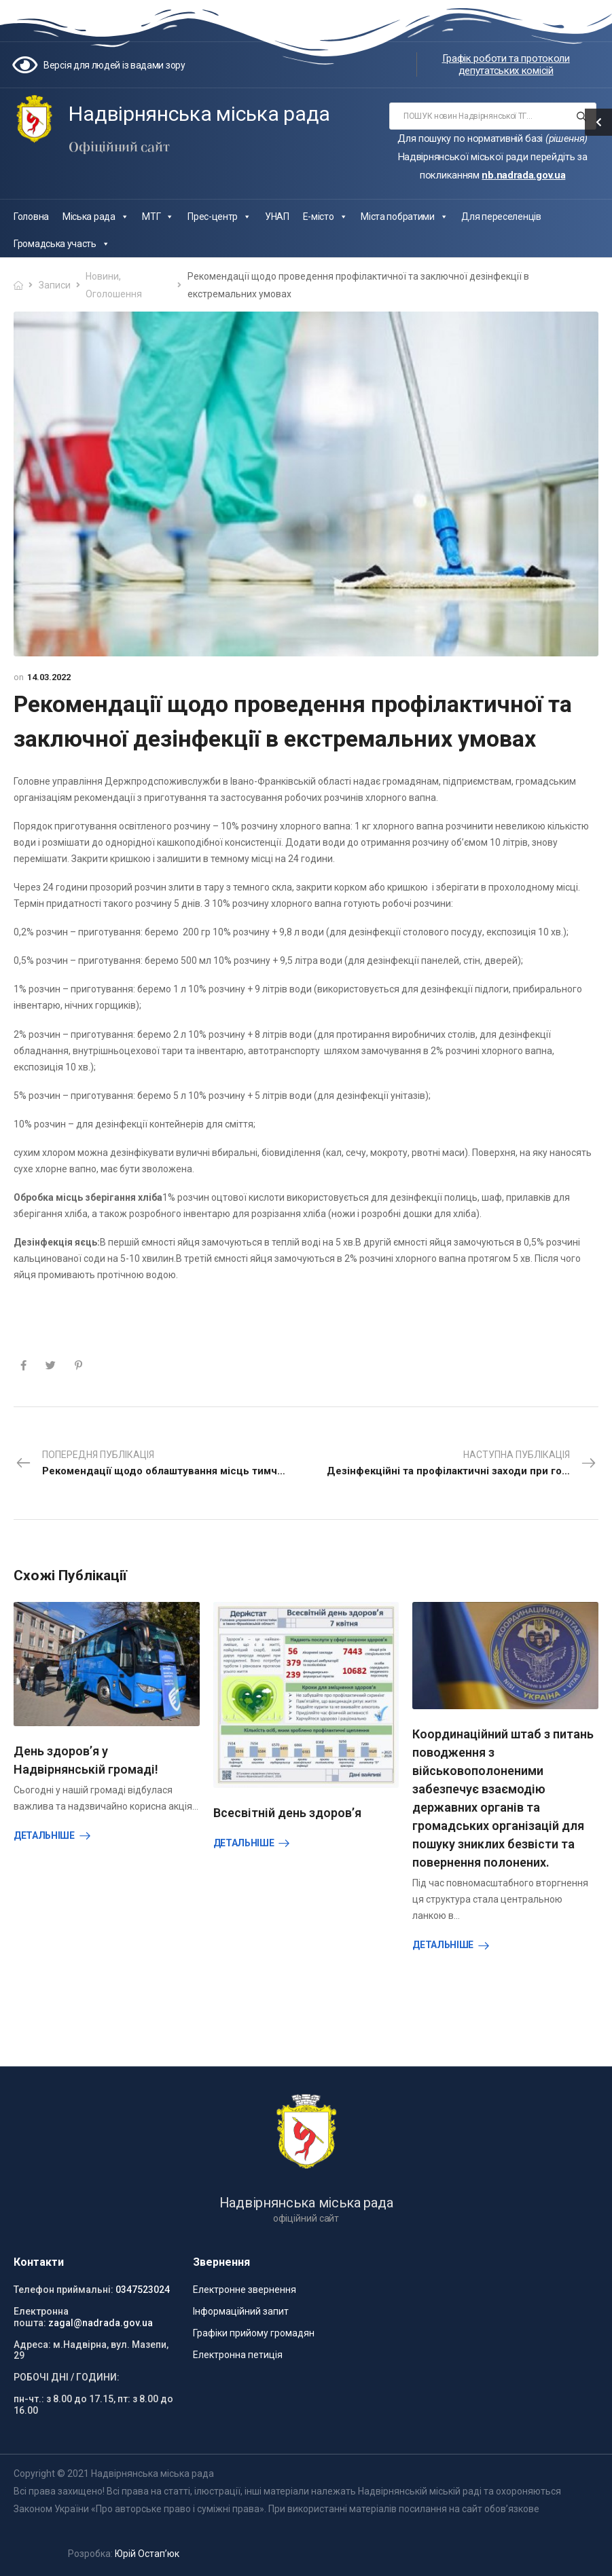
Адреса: (32, 2344)
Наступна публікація (463, 1464)
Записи (55, 285)
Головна (31, 216)
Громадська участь (62, 243)
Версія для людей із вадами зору (114, 65)
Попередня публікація (160, 1464)
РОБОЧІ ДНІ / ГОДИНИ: (67, 2377)
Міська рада (95, 216)
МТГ (158, 216)
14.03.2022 (49, 677)
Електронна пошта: (41, 2317)
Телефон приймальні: (63, 2289)
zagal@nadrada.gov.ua (100, 2322)
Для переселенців (501, 216)
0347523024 (142, 2289)
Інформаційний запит (241, 2311)
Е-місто (325, 216)
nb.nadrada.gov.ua (523, 175)
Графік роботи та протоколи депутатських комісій (506, 64)
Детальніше (44, 1835)
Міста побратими (404, 216)
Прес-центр (219, 216)
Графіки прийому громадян (253, 2333)
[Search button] (581, 116)
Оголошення (114, 293)
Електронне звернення (244, 2289)
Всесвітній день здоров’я (287, 1813)
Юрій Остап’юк (147, 2553)
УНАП (277, 216)
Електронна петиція (238, 2354)
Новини (102, 276)
